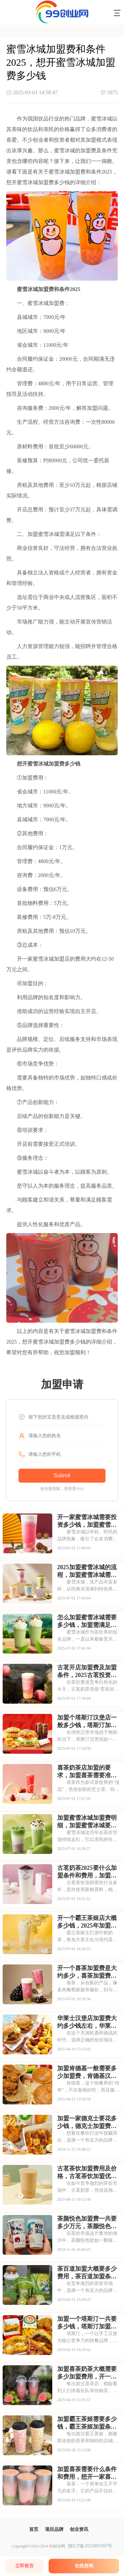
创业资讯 (79, 2529)
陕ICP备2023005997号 (90, 2545)
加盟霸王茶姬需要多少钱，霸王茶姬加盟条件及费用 (87, 2423)
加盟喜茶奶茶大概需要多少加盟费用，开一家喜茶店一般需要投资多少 (87, 2373)
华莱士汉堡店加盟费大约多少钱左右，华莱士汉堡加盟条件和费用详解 (87, 2022)
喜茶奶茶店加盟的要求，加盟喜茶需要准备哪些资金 (87, 1771)
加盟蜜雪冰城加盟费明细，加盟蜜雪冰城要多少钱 (87, 1821)
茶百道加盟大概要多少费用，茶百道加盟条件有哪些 (87, 2272)
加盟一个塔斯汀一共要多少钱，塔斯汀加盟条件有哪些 (87, 2323)
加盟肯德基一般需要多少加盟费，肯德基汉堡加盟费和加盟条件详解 (87, 2072)
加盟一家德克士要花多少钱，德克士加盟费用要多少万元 (87, 2122)
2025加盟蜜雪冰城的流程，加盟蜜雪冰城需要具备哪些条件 (87, 1571)
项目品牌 (54, 2529)
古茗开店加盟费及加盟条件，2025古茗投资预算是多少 (87, 1671)
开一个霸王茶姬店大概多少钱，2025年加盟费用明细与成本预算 (87, 1922)
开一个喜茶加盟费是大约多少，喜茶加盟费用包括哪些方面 (87, 1972)
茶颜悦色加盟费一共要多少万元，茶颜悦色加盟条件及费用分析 (87, 2222)
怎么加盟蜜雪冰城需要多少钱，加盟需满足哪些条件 (87, 1621)
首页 (33, 2529)
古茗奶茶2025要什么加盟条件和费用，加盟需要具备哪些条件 (87, 1872)
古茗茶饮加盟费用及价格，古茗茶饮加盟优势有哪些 (87, 2172)
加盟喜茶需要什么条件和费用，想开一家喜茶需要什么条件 (87, 2473)
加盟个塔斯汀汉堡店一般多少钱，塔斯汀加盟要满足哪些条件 (87, 1721)
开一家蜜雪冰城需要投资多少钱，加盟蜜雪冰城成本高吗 (87, 1521)
